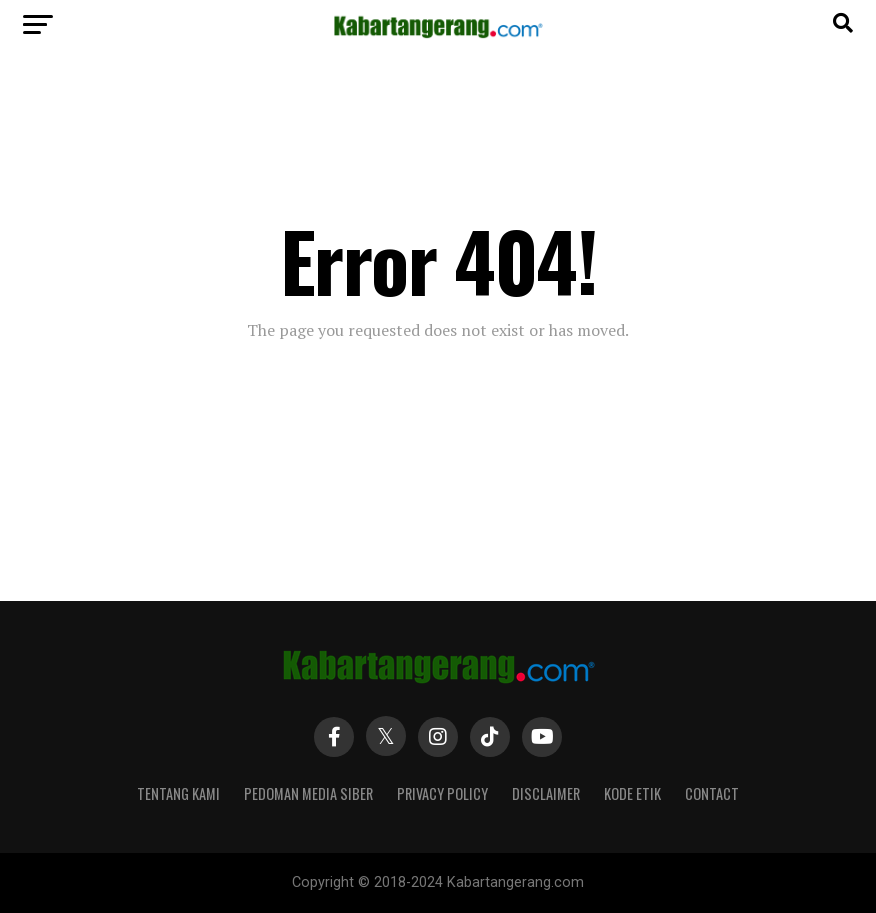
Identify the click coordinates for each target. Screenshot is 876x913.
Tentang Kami (178, 793)
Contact (712, 793)
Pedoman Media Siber (308, 793)
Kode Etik (632, 793)
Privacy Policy (442, 793)
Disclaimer (546, 793)
